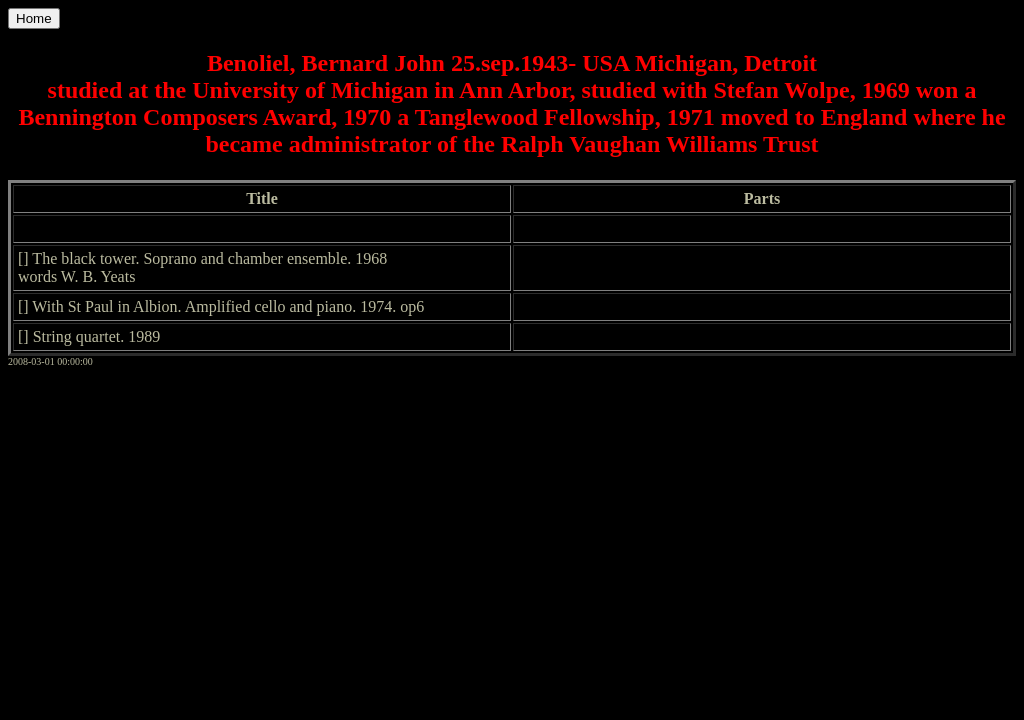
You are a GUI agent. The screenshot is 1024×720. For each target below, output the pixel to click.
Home (34, 18)
